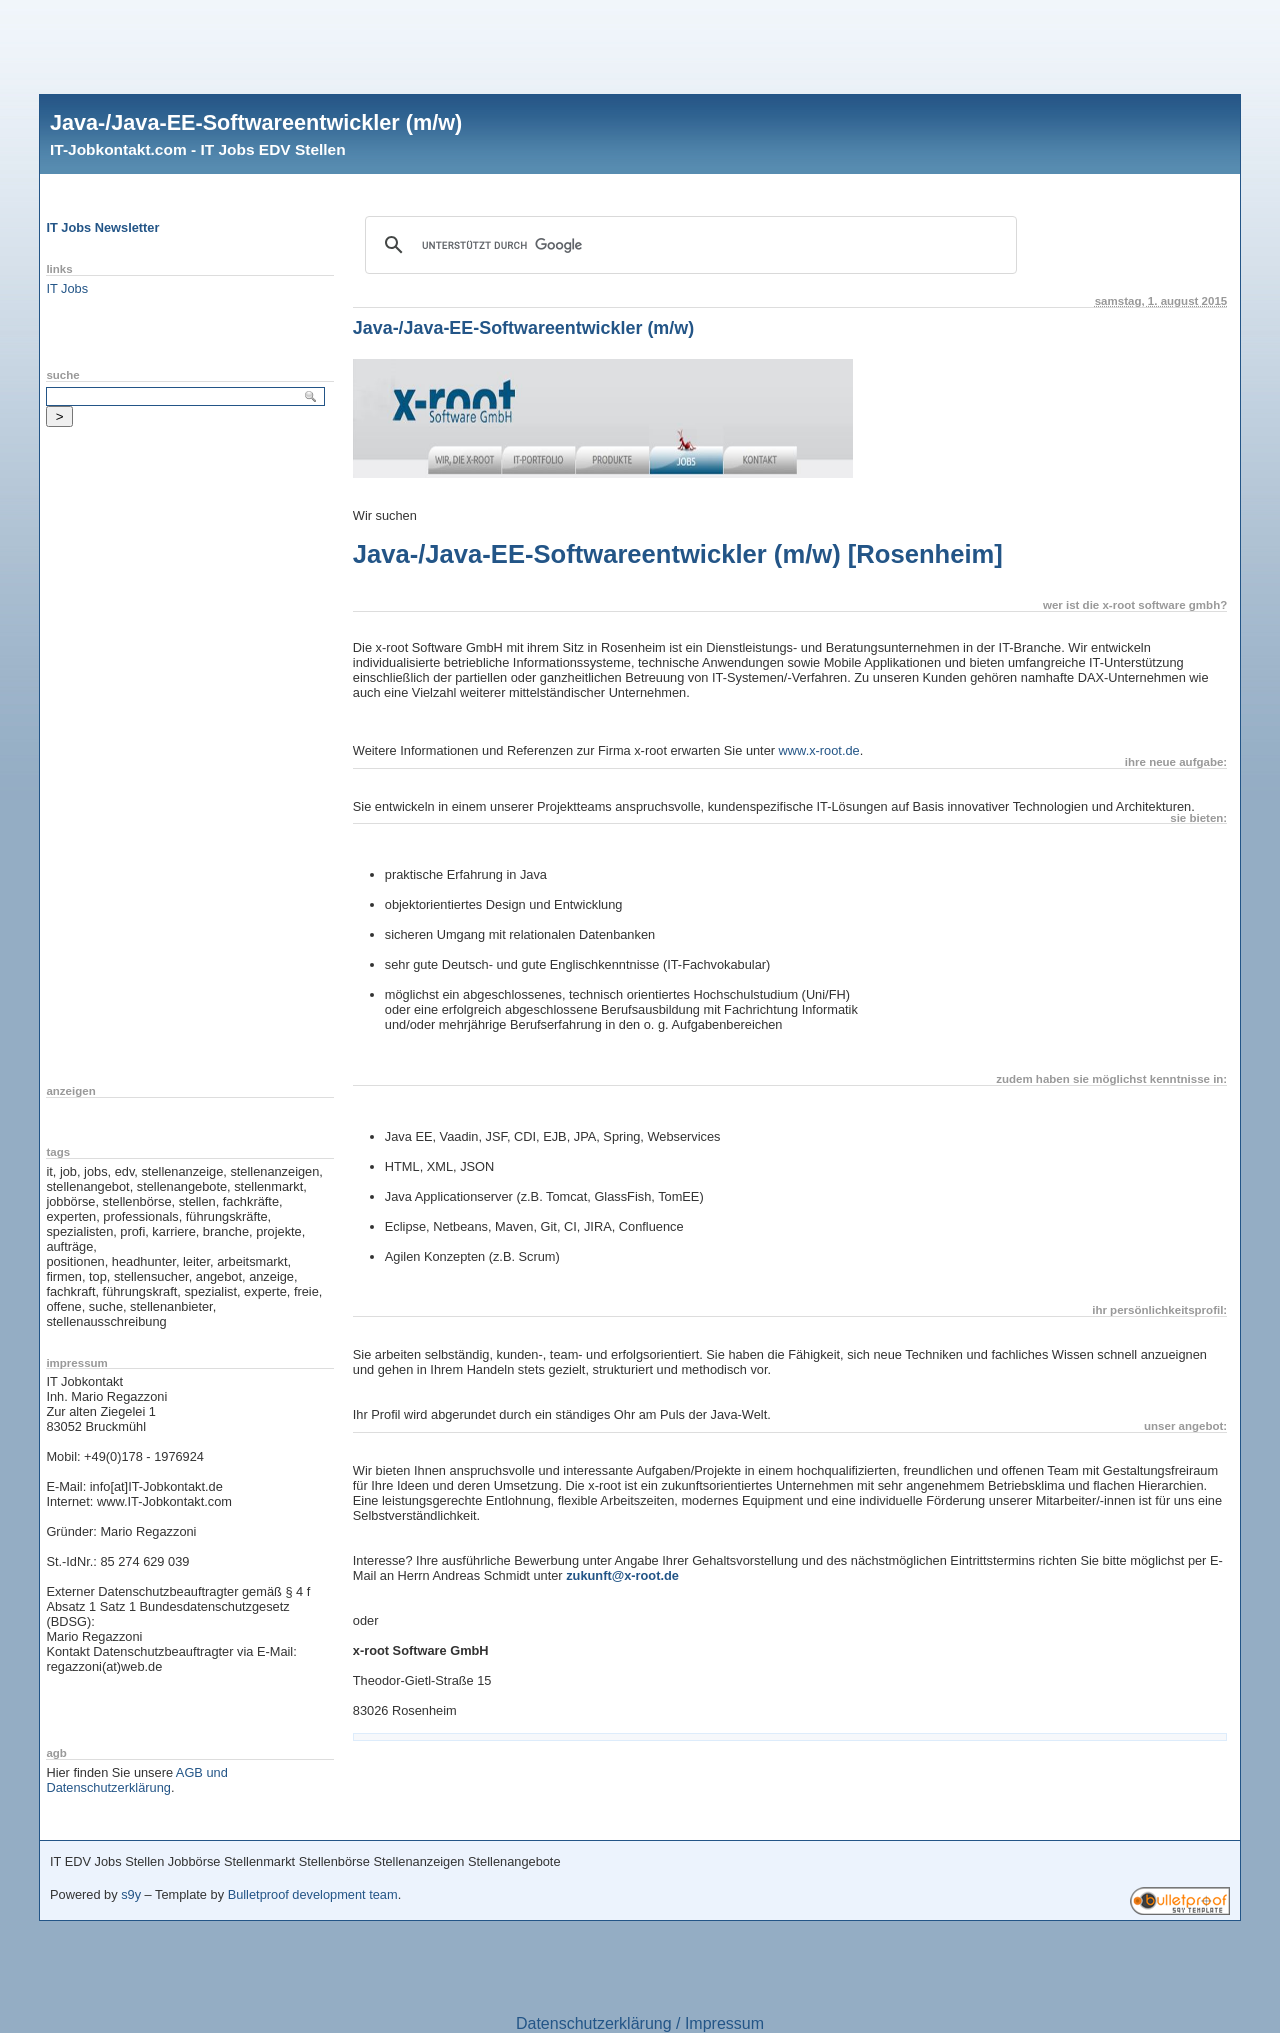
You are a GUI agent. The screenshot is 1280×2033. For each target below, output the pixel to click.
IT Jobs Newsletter (102, 227)
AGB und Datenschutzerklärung (136, 1780)
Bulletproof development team (313, 1894)
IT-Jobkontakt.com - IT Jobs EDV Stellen (198, 149)
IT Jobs (67, 288)
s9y (131, 1894)
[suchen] (688, 245)
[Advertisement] (640, 45)
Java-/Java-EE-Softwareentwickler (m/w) (256, 122)
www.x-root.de (819, 750)
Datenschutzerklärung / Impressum (640, 2023)
